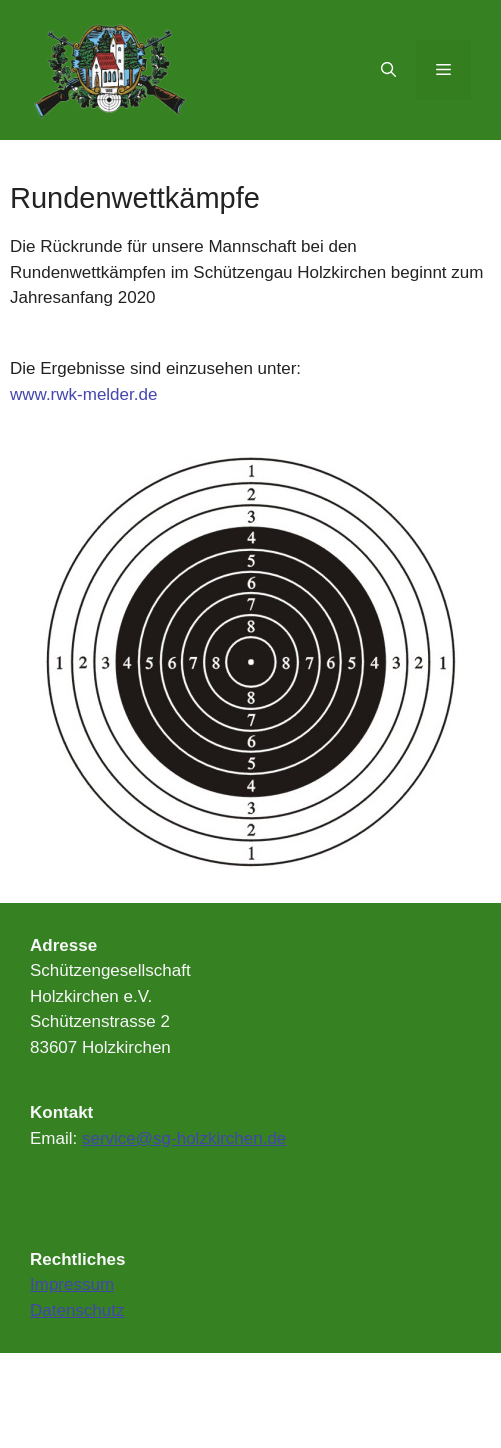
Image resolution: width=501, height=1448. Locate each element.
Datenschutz (77, 1310)
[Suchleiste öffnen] (388, 70)
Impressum (72, 1284)
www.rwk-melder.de (83, 394)
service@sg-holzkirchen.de (184, 1138)
